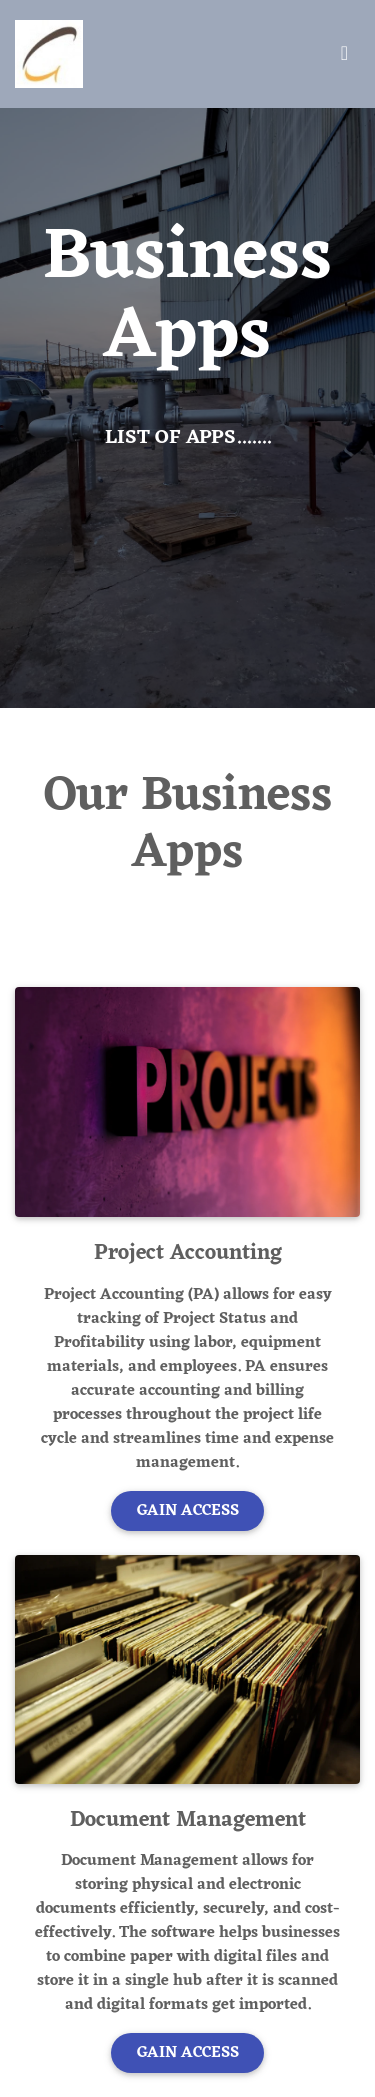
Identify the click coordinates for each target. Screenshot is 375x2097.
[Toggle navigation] (344, 54)
